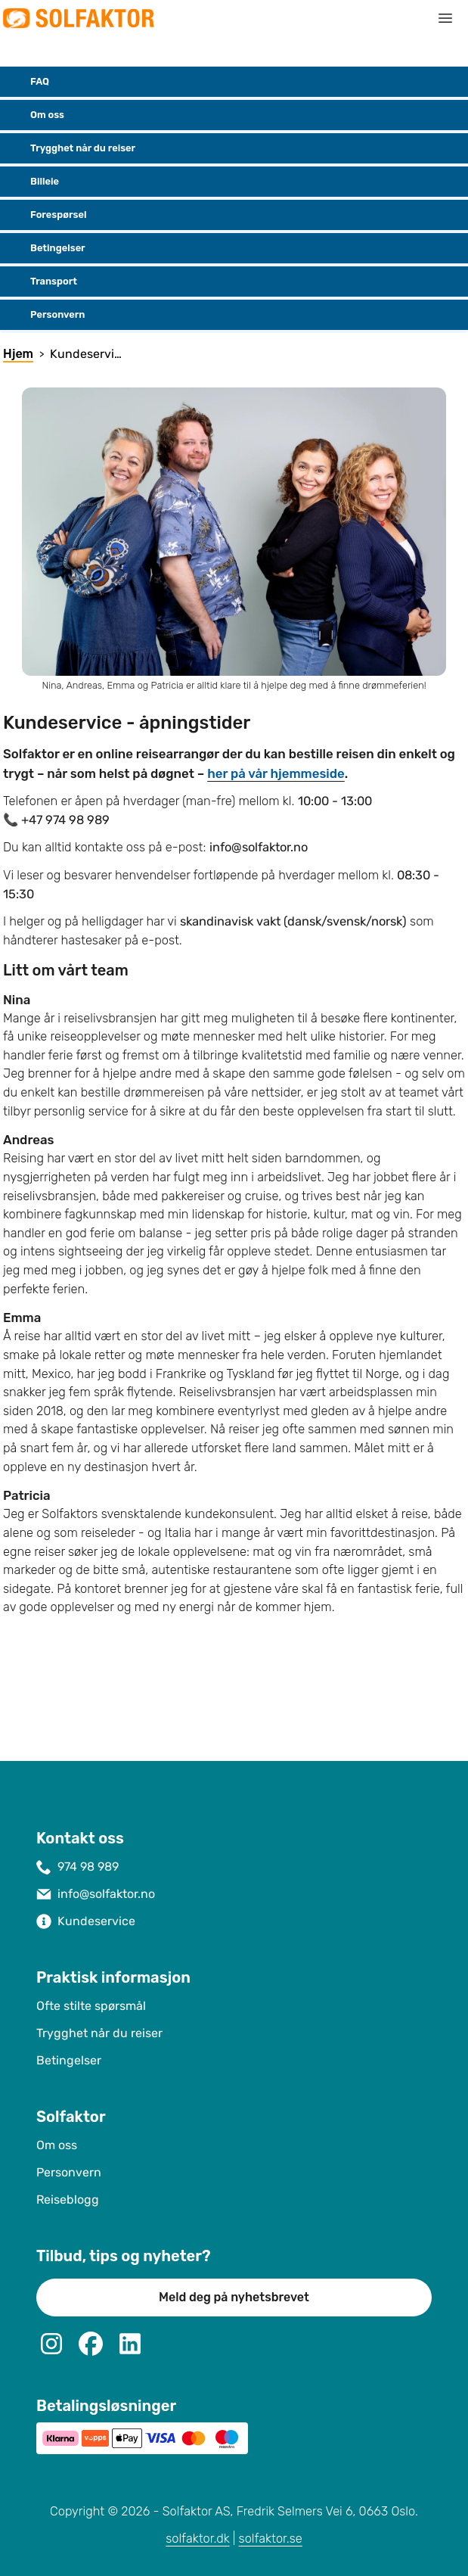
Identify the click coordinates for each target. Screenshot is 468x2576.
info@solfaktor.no (106, 1894)
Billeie (32, 181)
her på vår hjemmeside (276, 773)
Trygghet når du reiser (70, 148)
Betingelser (45, 248)
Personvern (45, 314)
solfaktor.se (270, 2538)
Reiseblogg (67, 2199)
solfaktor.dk (197, 2538)
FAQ (27, 81)
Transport (41, 281)
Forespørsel (46, 214)
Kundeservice (96, 1921)
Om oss (35, 115)
